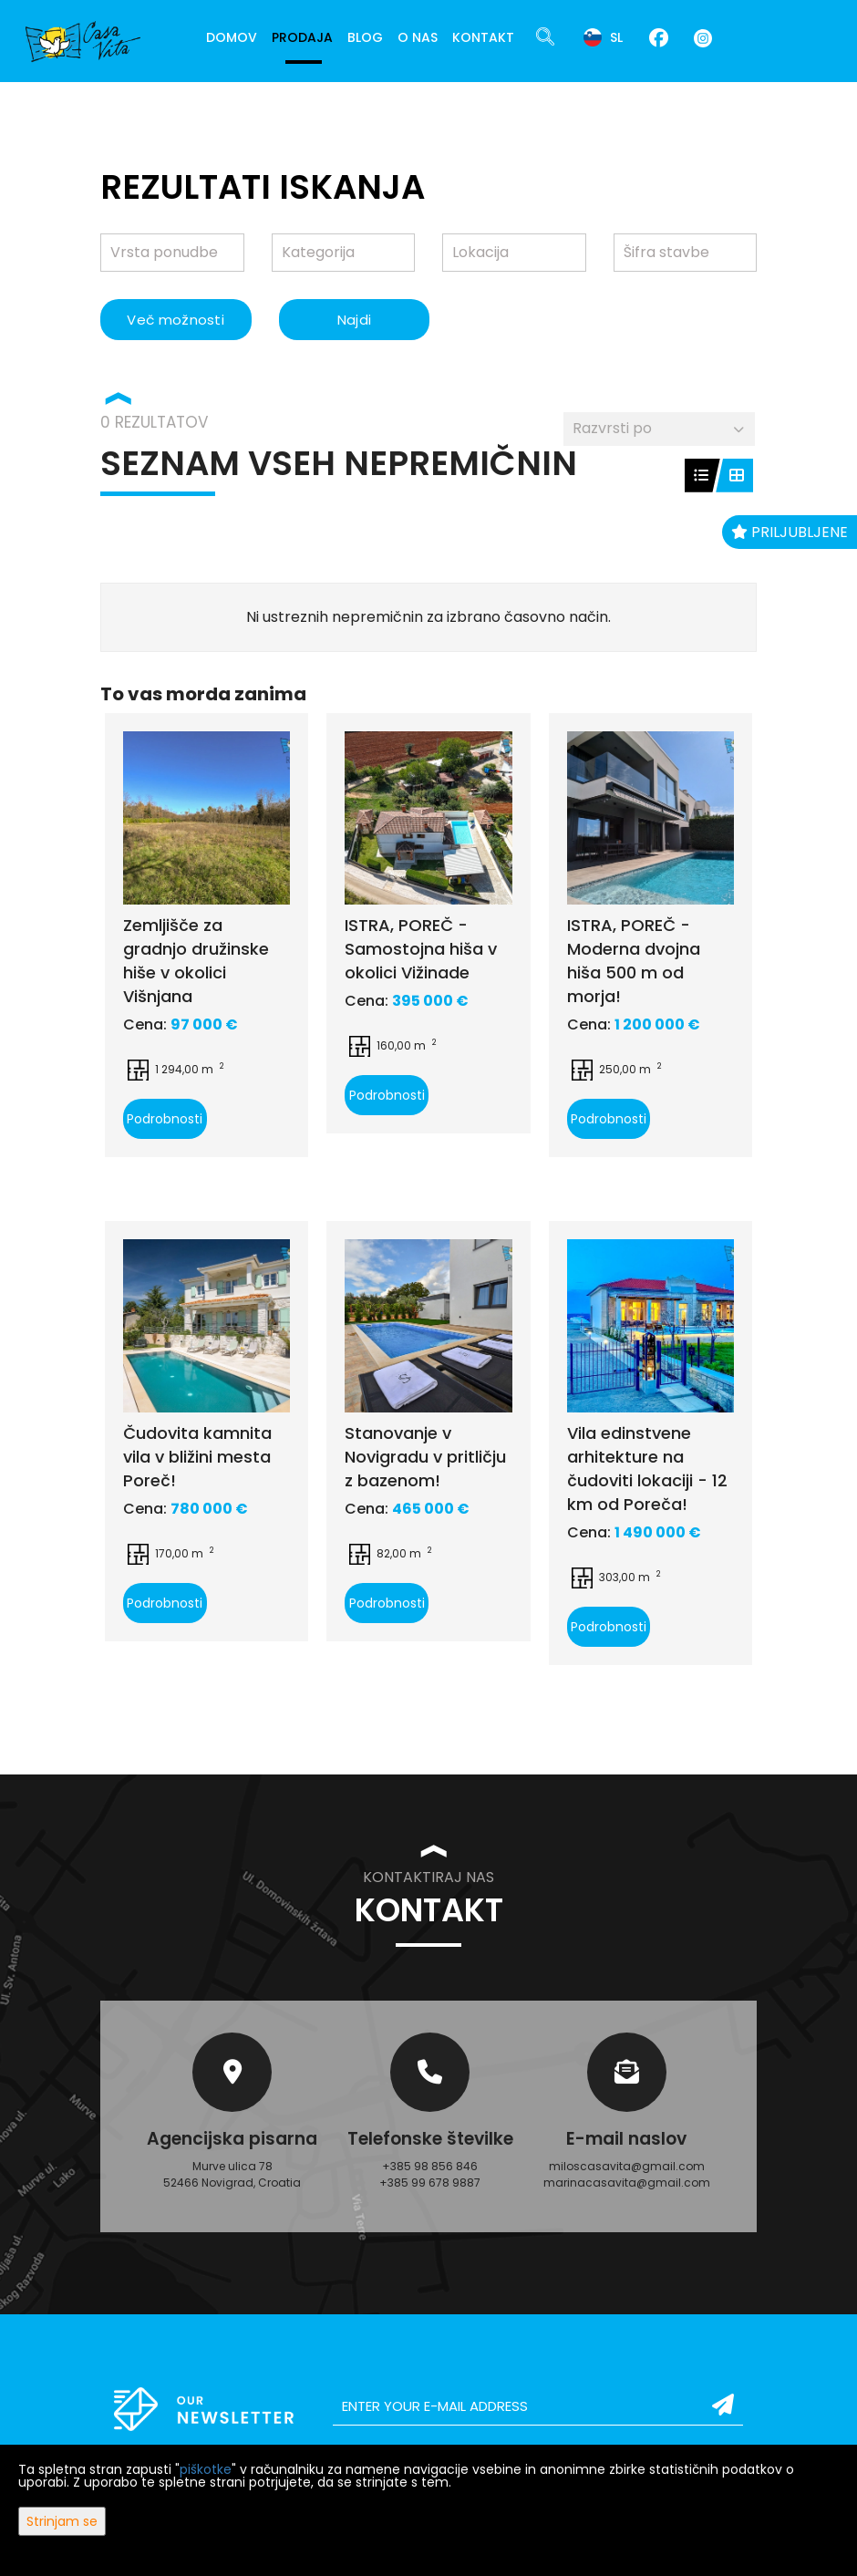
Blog (365, 37)
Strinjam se (62, 2521)
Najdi (354, 319)
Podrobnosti (164, 1119)
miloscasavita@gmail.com (627, 2166)
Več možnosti (175, 319)
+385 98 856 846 (430, 2166)
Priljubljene (789, 532)
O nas (418, 37)
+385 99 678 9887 (429, 2182)
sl (603, 37)
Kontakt (483, 37)
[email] (538, 2406)
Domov (231, 37)
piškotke (206, 2469)
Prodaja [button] (302, 37)
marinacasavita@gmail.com (626, 2182)
